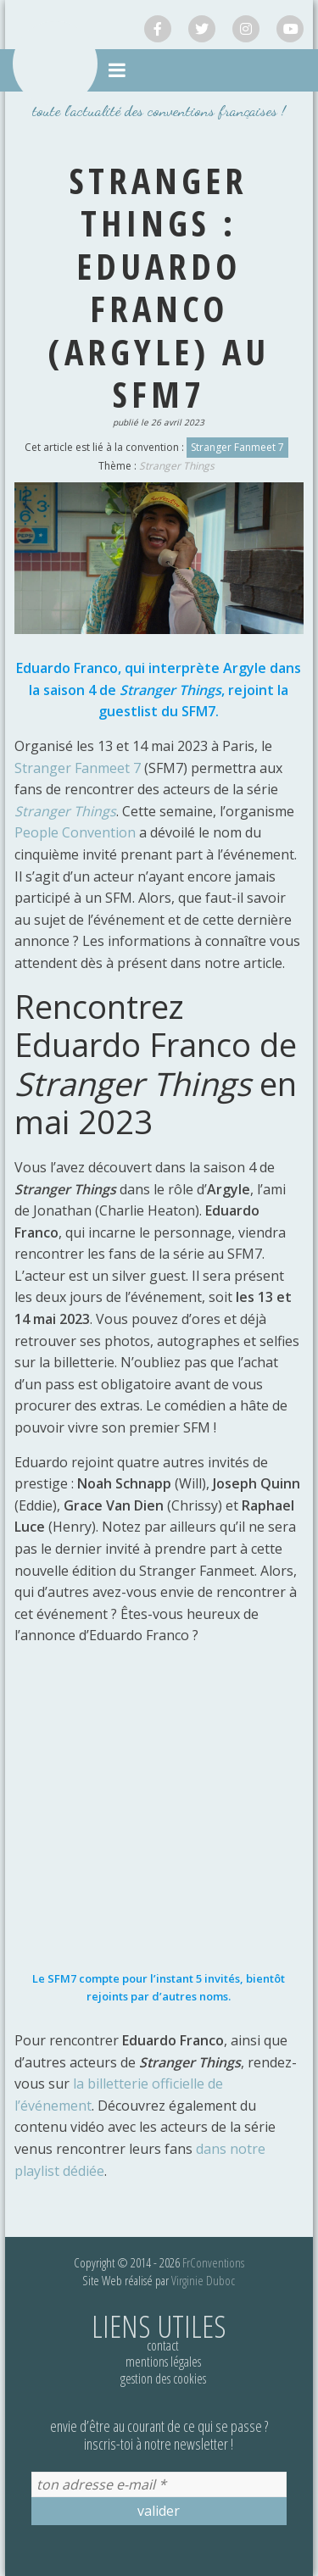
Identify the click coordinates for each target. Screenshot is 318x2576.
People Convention (75, 832)
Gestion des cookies (163, 2378)
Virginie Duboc (203, 2280)
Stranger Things (177, 466)
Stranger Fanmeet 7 (237, 447)
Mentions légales (163, 2361)
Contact (163, 2345)
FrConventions (213, 2262)
